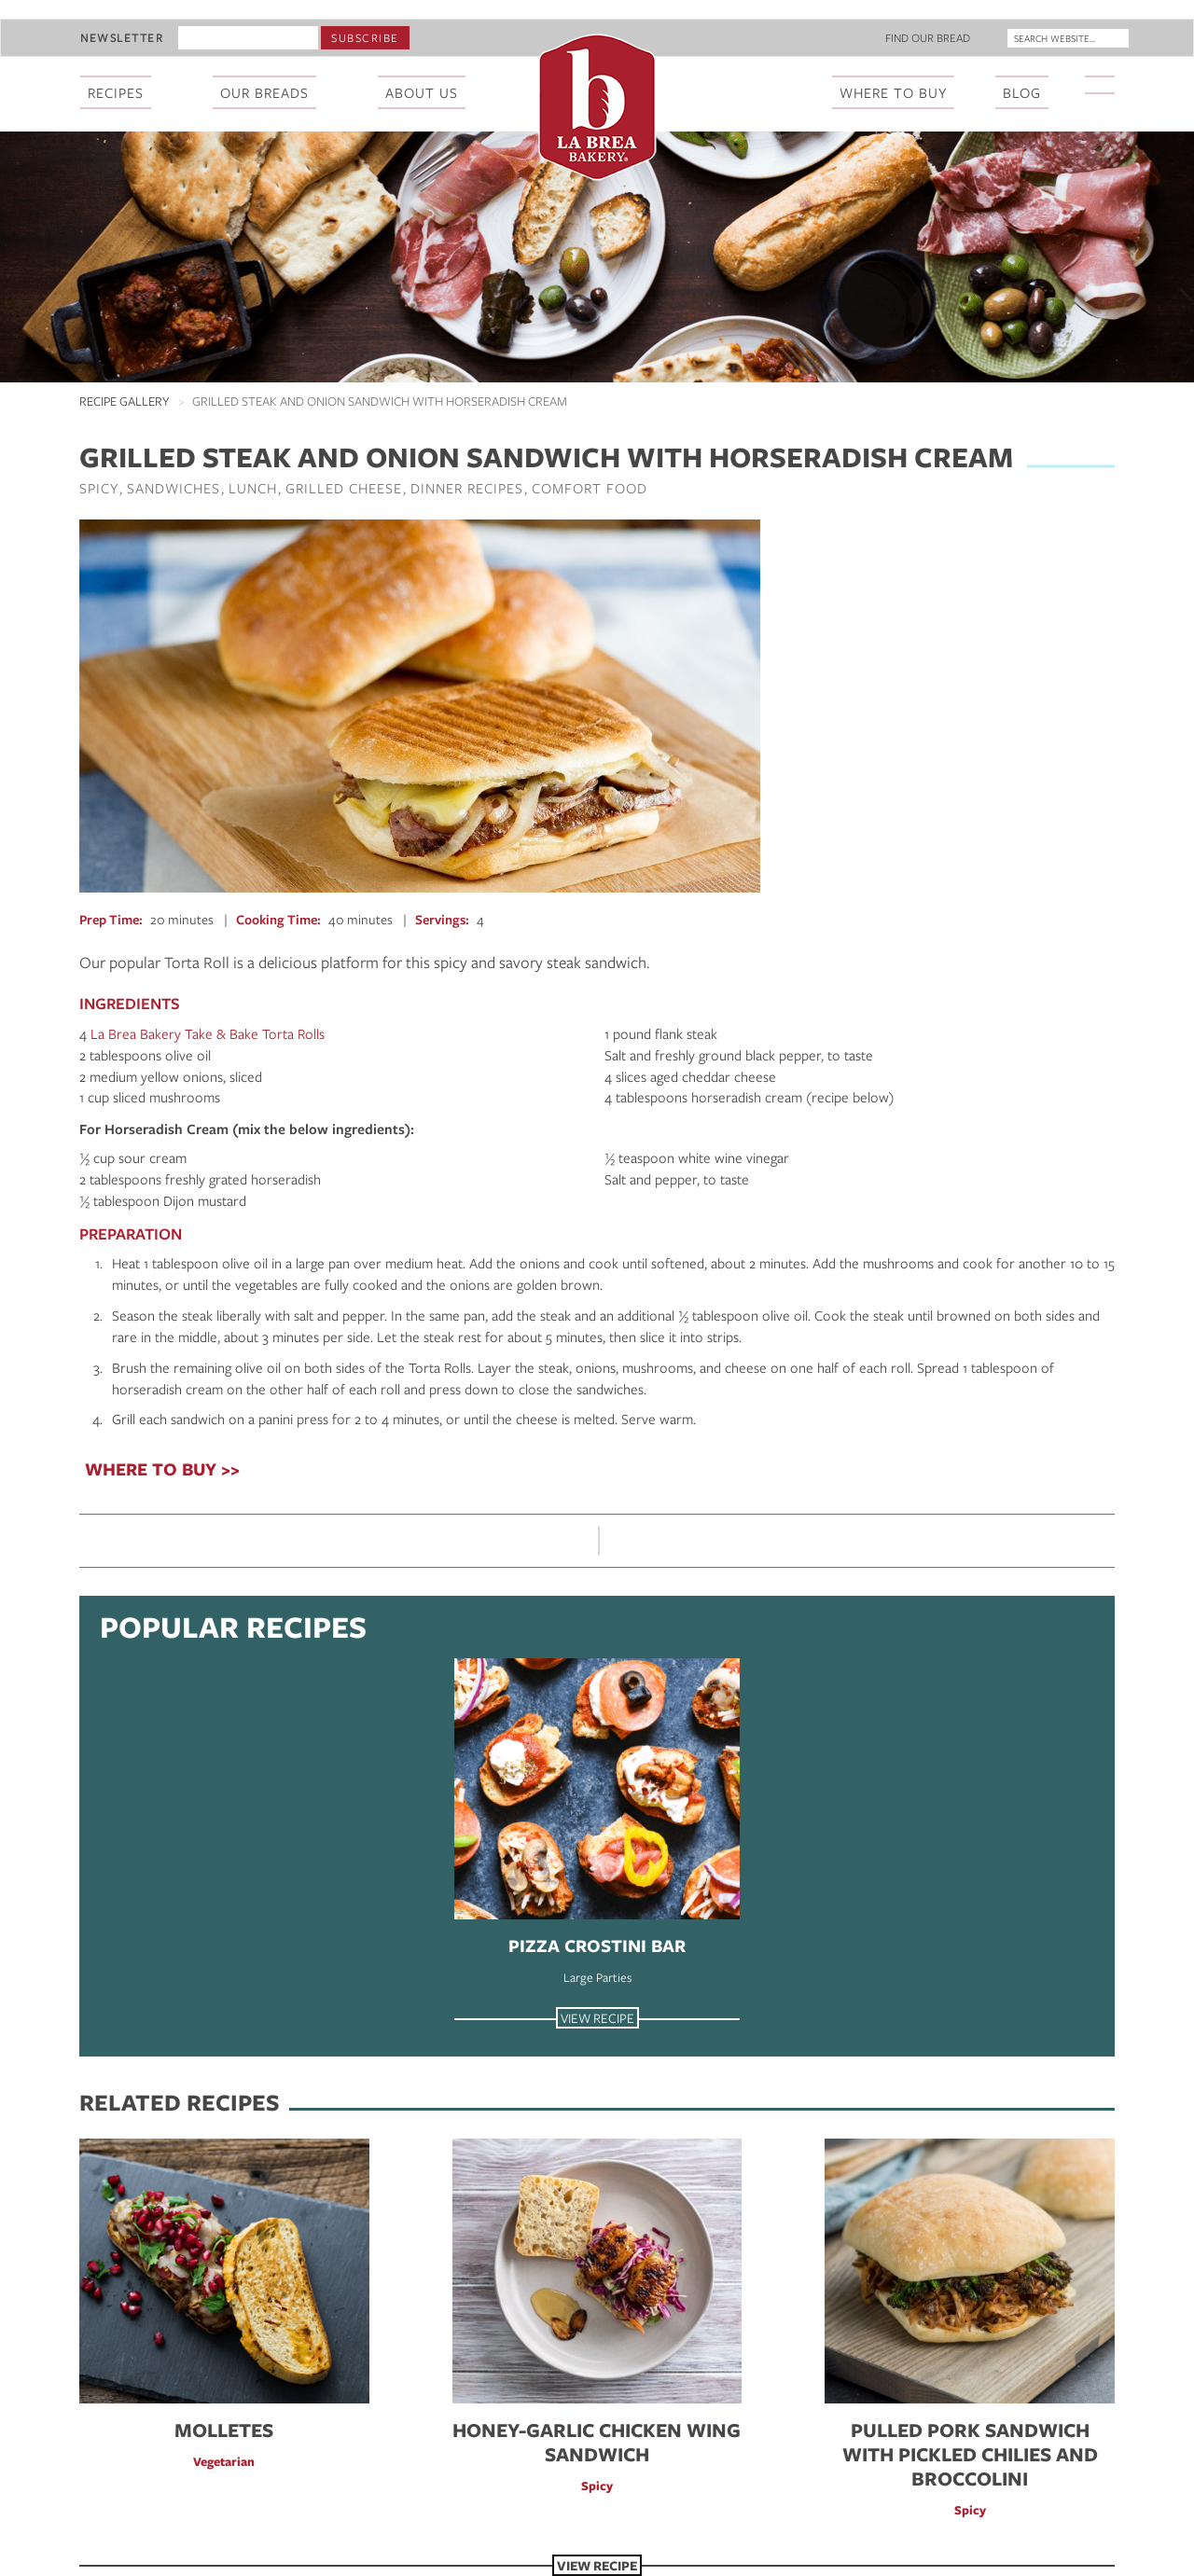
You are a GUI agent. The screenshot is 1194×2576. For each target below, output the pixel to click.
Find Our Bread (927, 37)
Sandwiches (173, 487)
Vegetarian (224, 2461)
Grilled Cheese (343, 487)
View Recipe (597, 2018)
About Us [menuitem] (421, 92)
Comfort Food (589, 487)
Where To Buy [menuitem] (893, 92)
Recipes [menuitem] (116, 92)
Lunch (253, 487)
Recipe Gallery (124, 401)
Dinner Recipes (466, 487)
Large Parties (597, 1977)
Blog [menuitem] (1022, 92)
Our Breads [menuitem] (264, 92)
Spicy (98, 487)
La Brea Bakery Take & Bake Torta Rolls (207, 1033)
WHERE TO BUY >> (162, 1469)
